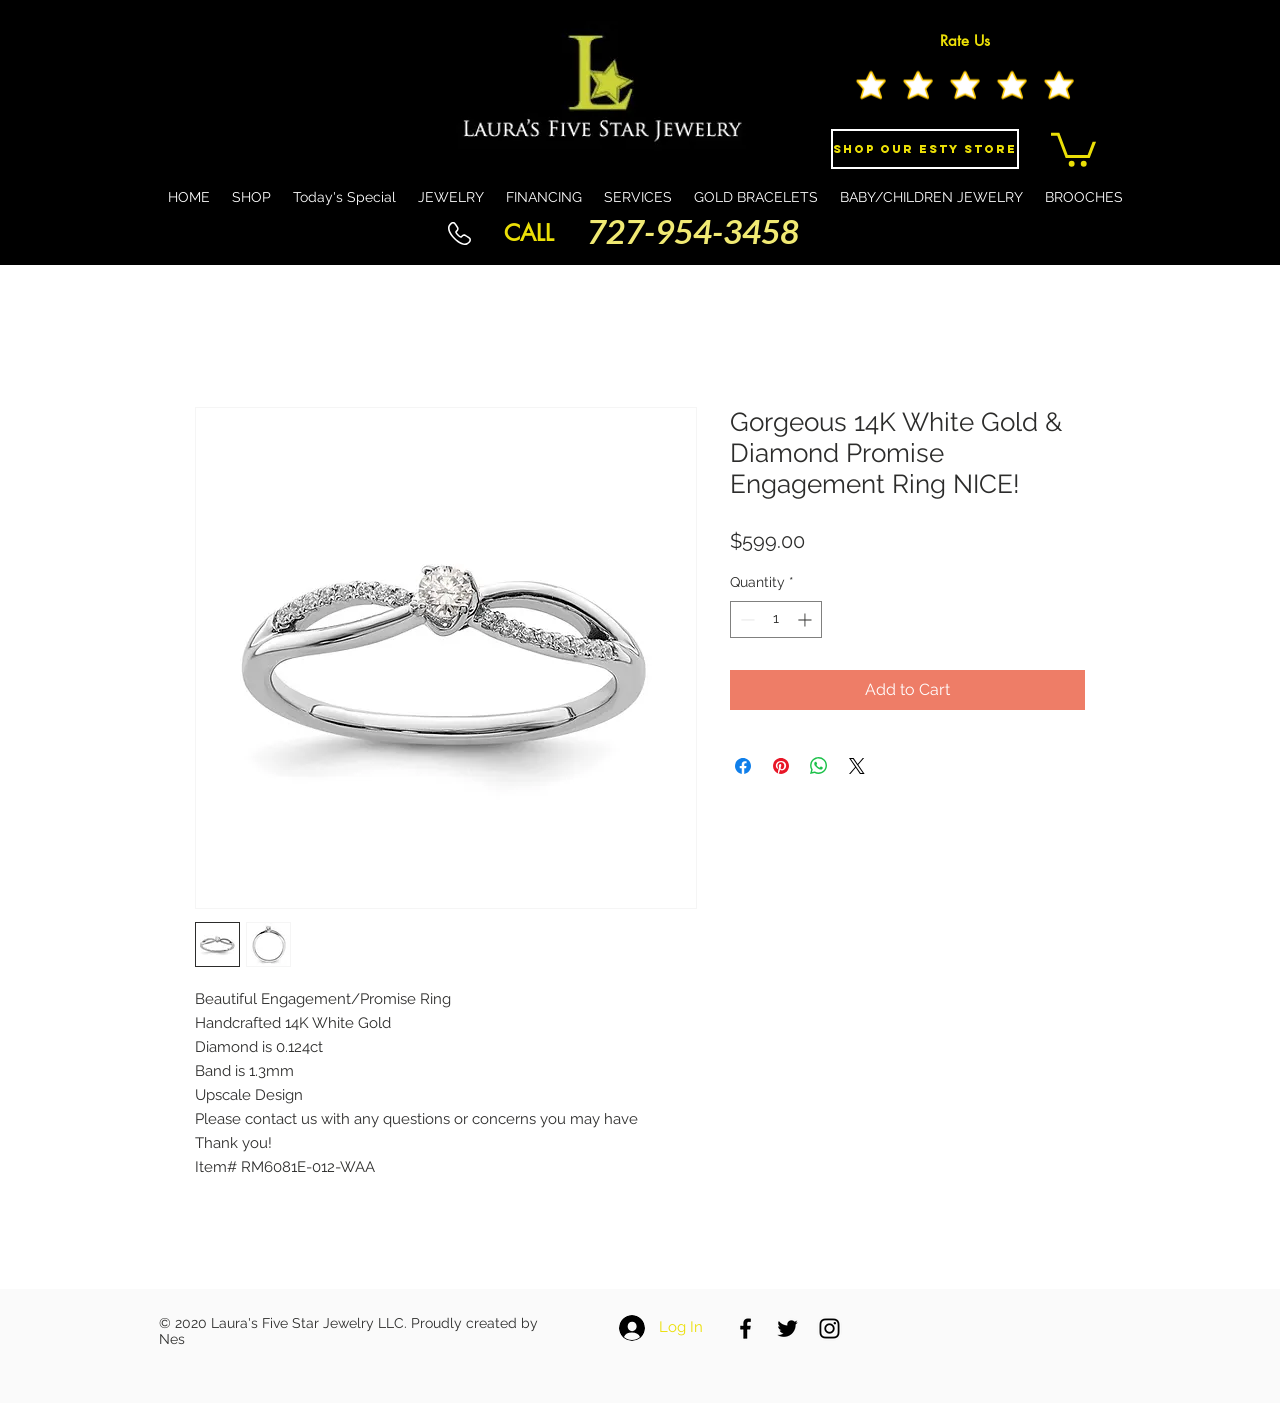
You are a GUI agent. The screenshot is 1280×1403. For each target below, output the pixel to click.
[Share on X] (857, 766)
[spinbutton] (776, 619)
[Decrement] (745, 619)
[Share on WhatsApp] (819, 766)
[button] (1073, 148)
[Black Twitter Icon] (787, 1328)
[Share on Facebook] (743, 766)
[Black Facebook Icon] (745, 1328)
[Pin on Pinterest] (781, 766)
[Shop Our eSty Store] (925, 149)
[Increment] (806, 619)
